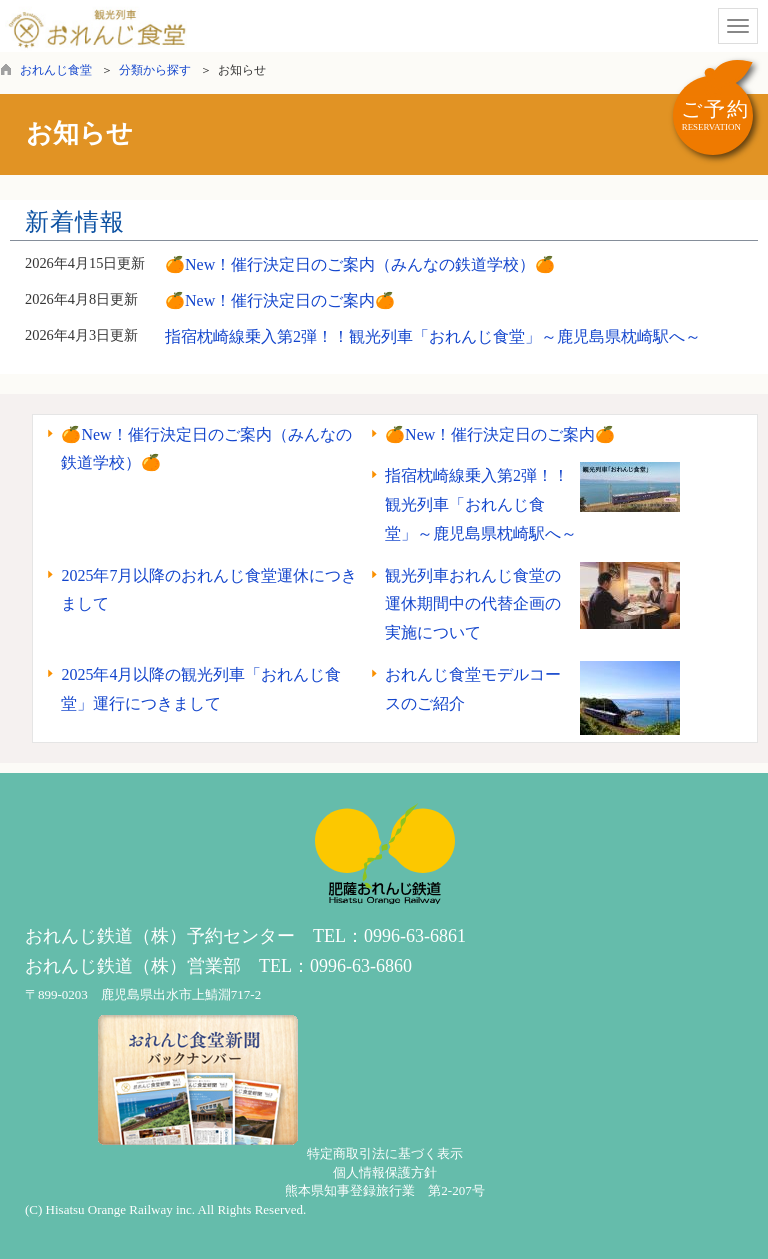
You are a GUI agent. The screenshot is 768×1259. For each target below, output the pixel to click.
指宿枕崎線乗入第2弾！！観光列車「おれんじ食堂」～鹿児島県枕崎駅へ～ (433, 336)
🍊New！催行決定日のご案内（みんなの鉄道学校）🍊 (360, 264)
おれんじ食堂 (56, 70)
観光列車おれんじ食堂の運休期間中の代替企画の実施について (473, 604)
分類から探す (155, 70)
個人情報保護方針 (385, 1172)
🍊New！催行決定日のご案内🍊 (280, 300)
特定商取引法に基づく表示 (385, 1153)
